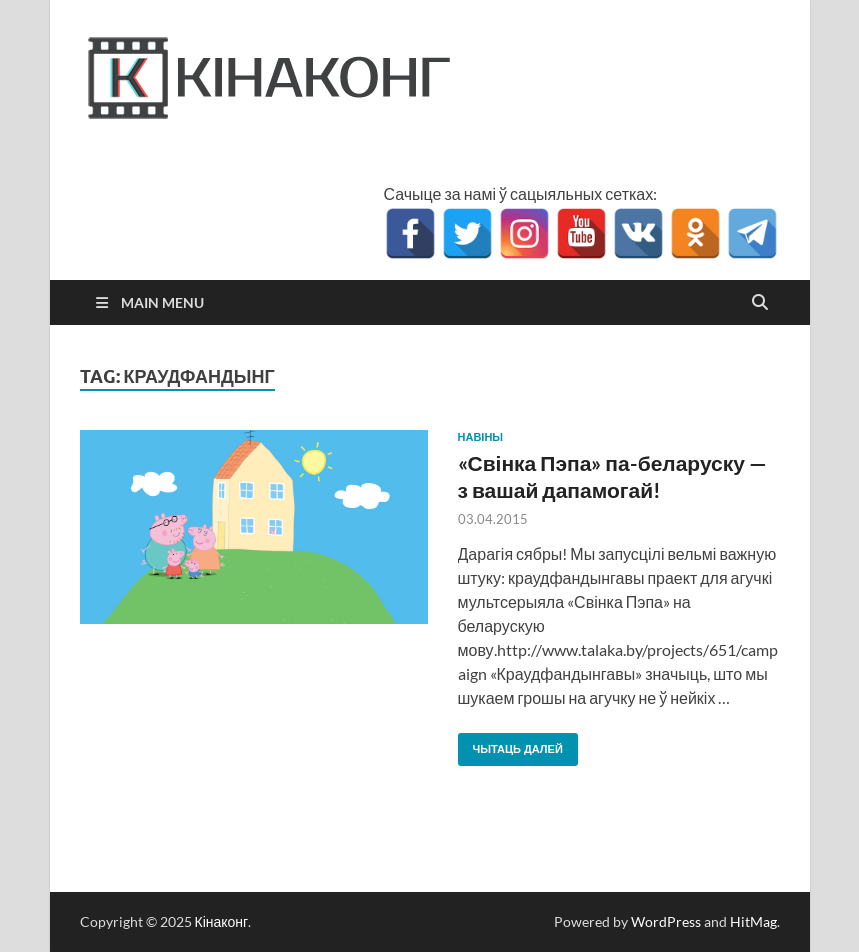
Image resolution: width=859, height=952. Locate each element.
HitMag (753, 921)
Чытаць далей (510, 744)
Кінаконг (222, 921)
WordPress (666, 921)
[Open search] (760, 303)
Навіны (481, 437)
